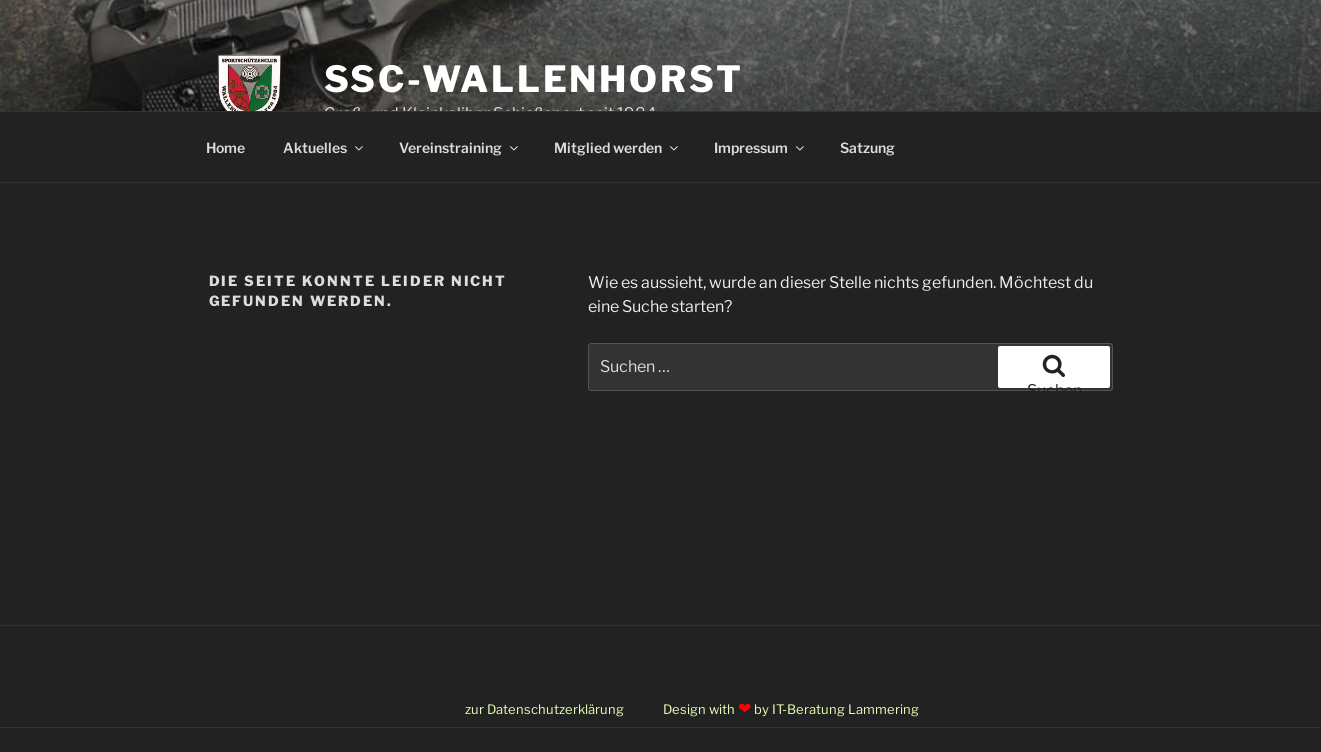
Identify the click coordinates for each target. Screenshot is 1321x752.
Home (225, 147)
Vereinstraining (460, 147)
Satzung (867, 147)
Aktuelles (324, 147)
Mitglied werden (617, 147)
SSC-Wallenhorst (534, 79)
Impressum (760, 147)
